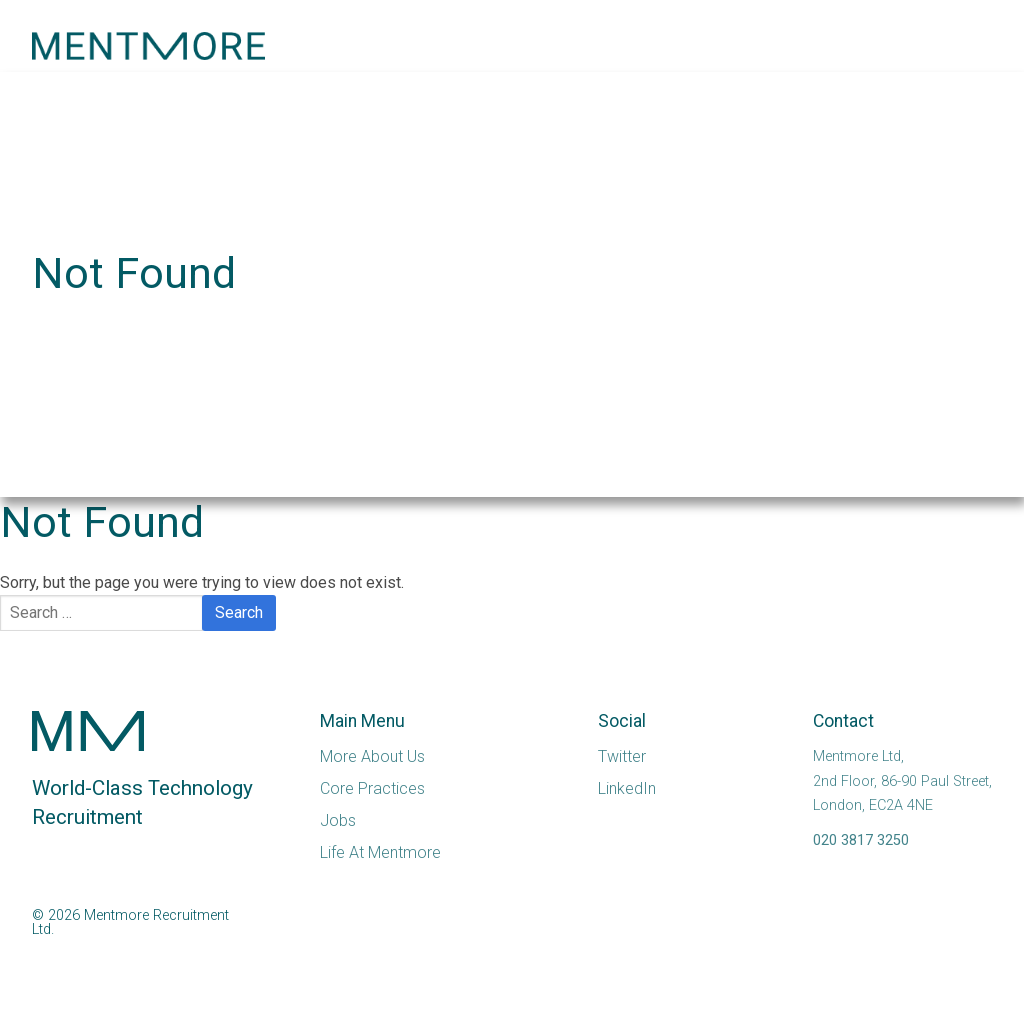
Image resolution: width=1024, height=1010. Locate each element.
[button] (942, 46)
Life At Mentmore (380, 852)
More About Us (372, 756)
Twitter (622, 756)
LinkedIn (627, 788)
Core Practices (372, 788)
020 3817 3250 (861, 840)
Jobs (338, 820)
